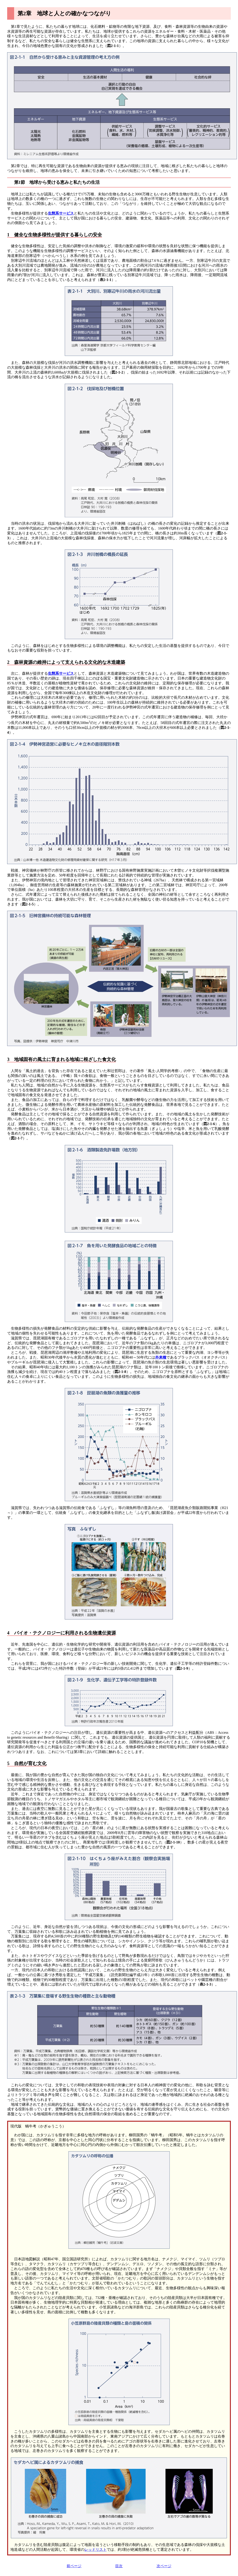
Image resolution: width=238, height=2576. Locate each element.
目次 (119, 2566)
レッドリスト (95, 2549)
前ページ (74, 2566)
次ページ (164, 2566)
